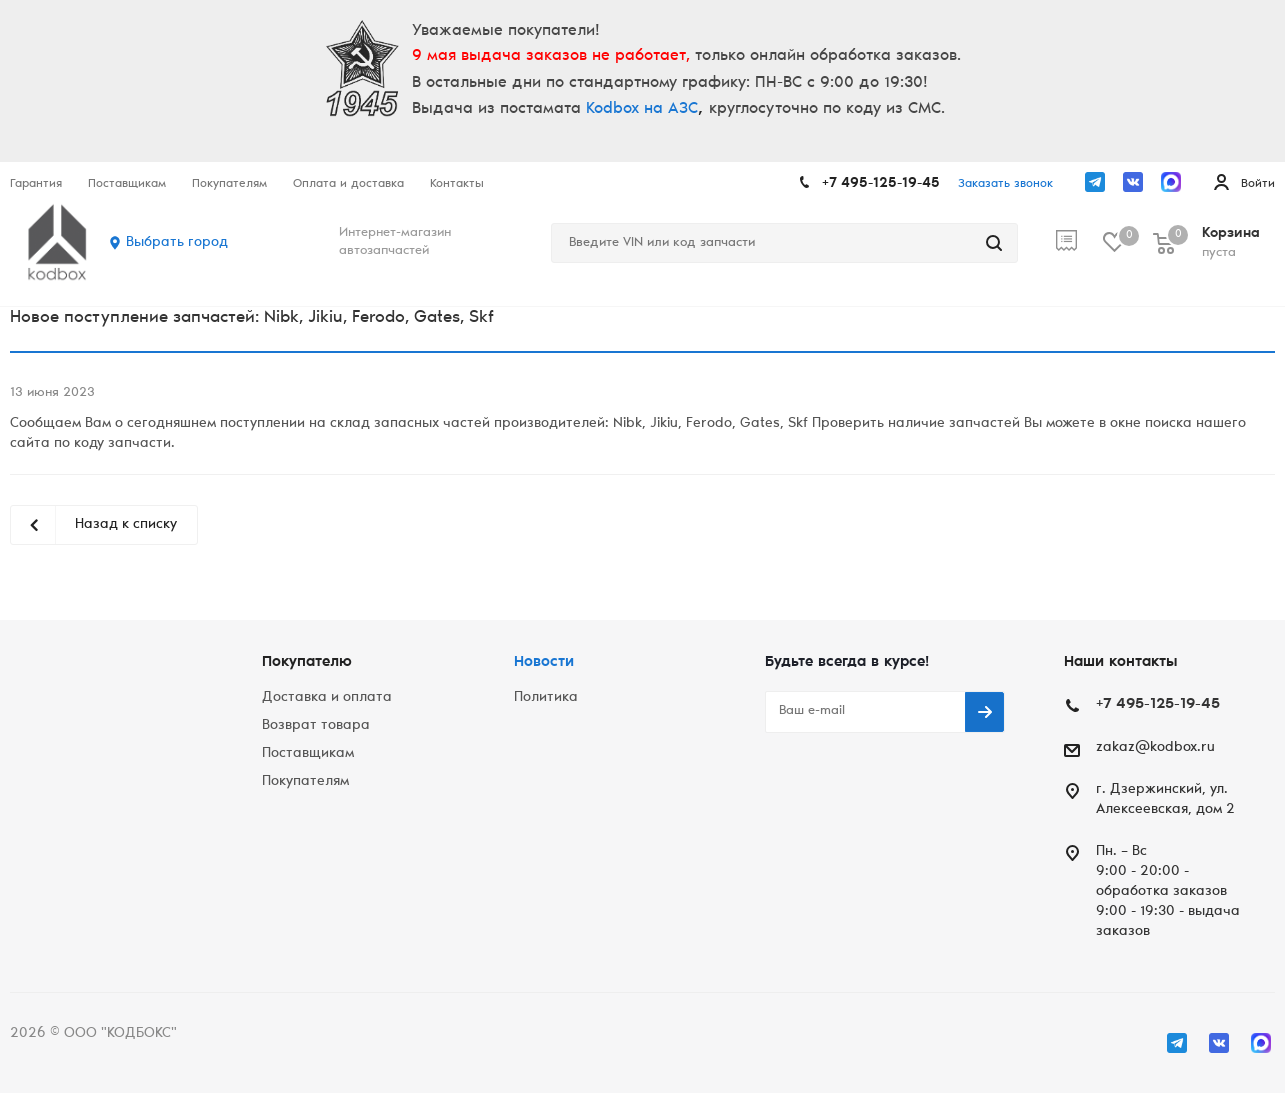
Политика (546, 698)
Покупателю (307, 662)
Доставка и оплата (327, 698)
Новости (544, 662)
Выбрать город (177, 243)
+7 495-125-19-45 (881, 184)
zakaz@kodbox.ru (1155, 748)
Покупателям (305, 782)
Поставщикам (308, 754)
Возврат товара (316, 726)
